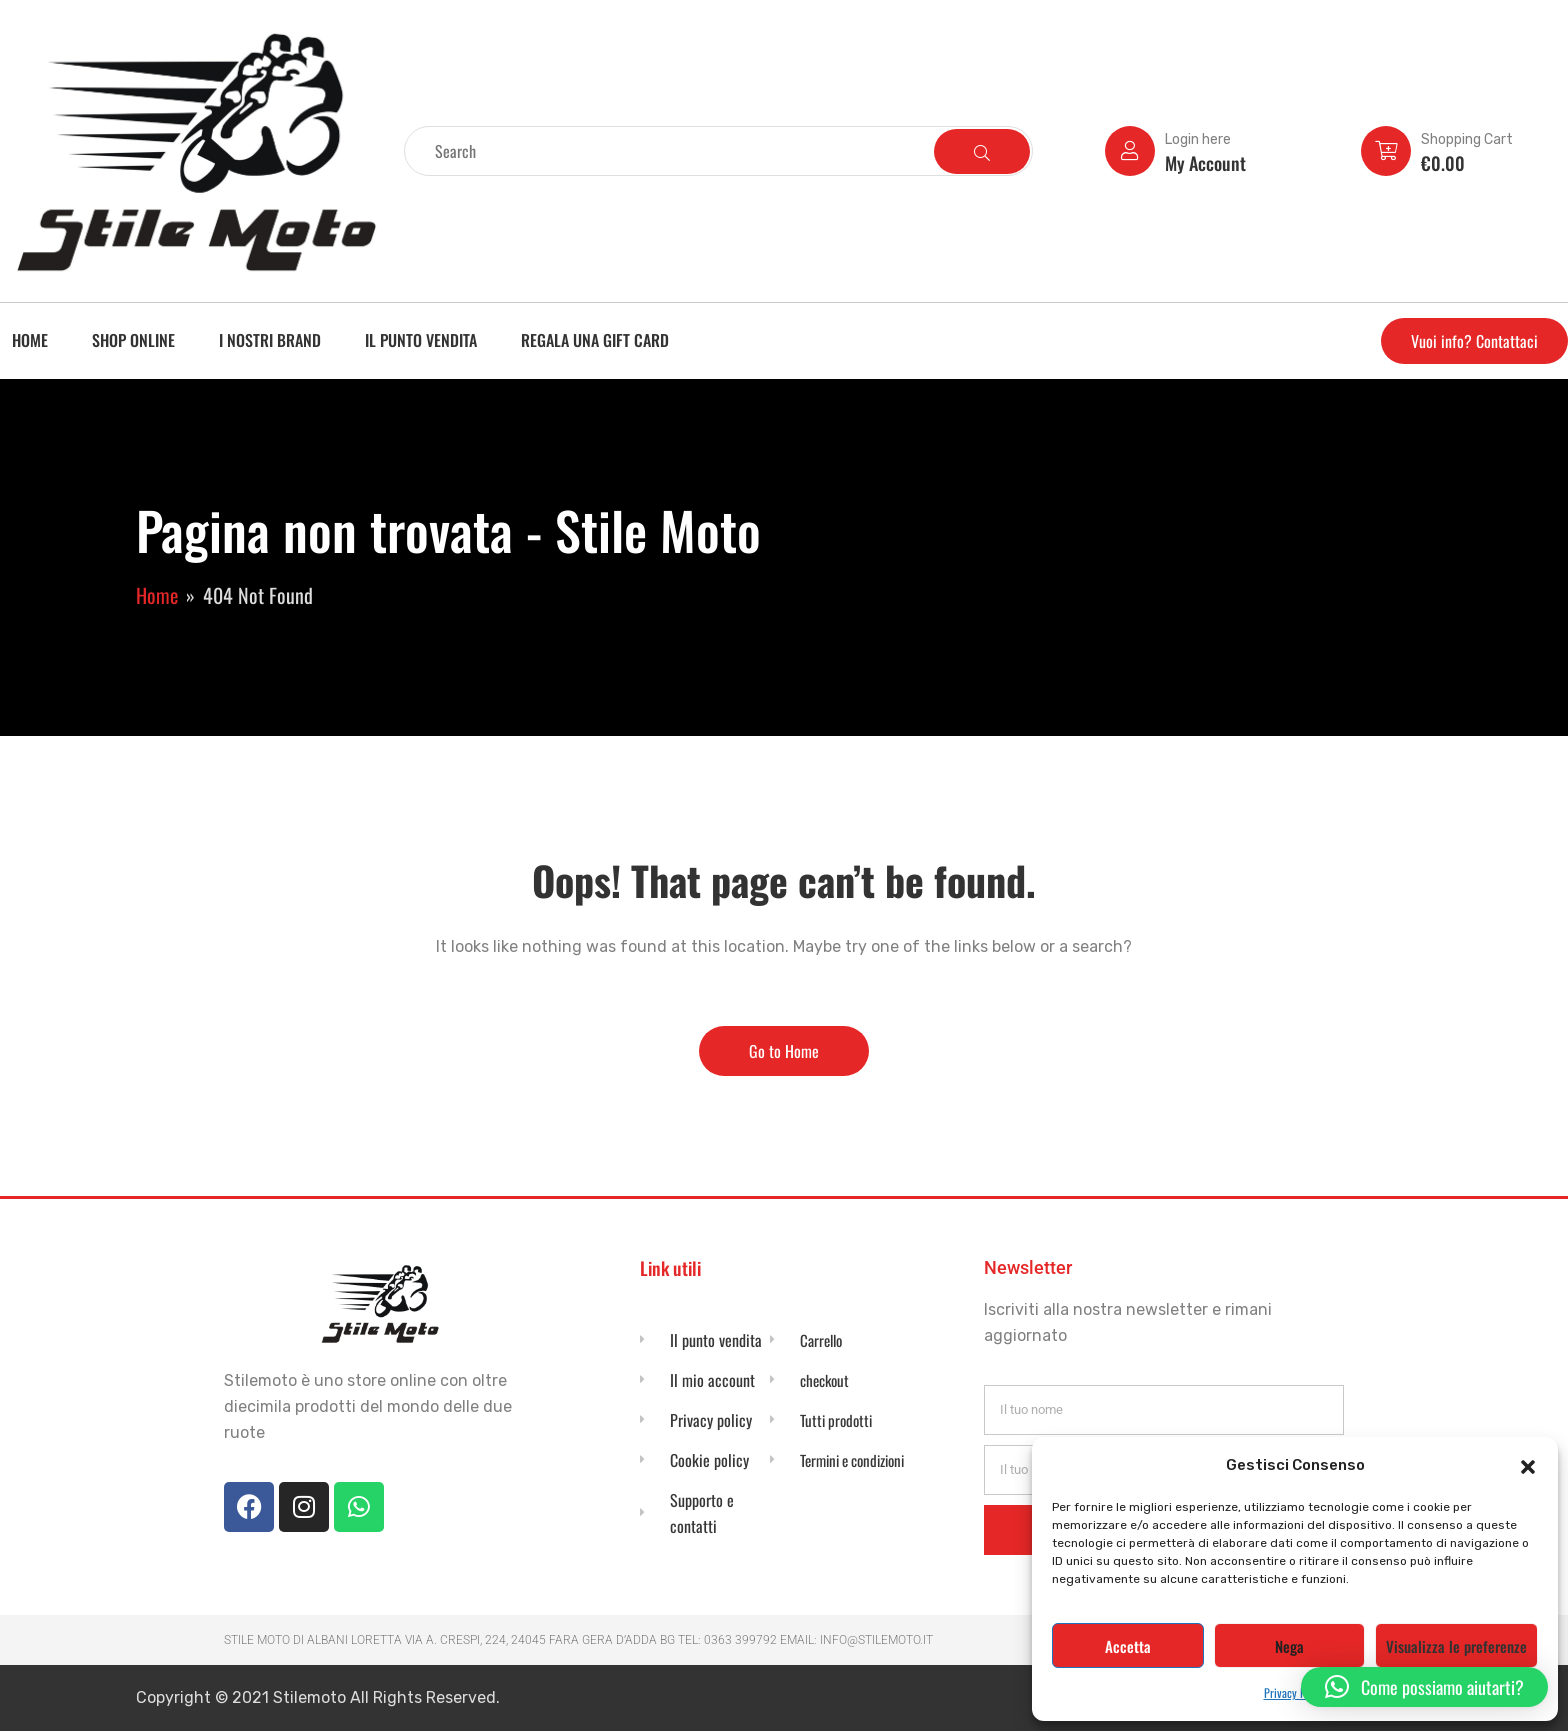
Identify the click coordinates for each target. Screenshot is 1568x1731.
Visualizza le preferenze (1456, 1646)
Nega (1289, 1646)
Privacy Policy (1295, 1692)
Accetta (1128, 1646)
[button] (1528, 1465)
